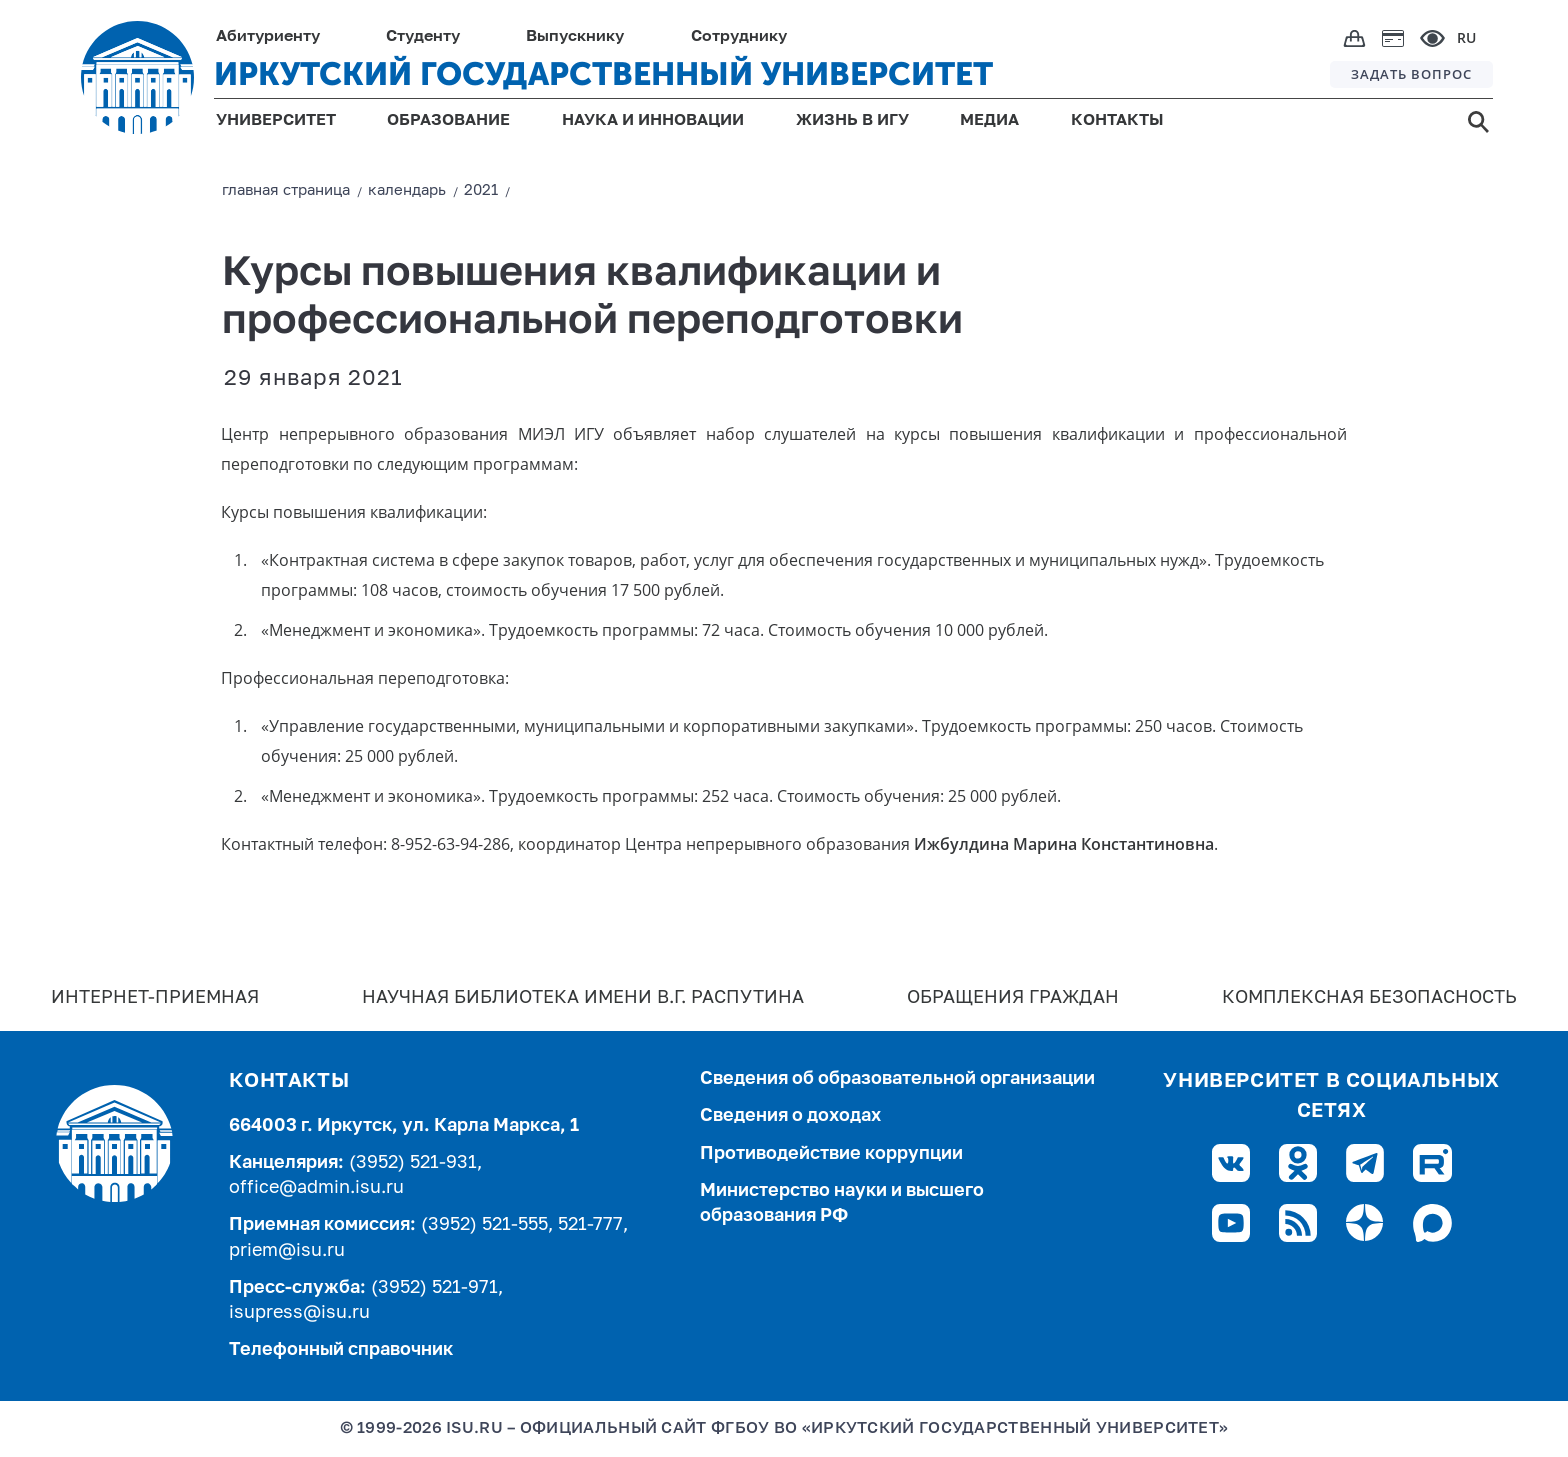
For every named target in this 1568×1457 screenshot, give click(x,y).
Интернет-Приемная (155, 998)
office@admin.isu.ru (316, 1188)
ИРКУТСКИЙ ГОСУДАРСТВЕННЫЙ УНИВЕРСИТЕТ (603, 74)
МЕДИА (989, 121)
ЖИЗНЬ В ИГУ (852, 121)
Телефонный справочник (341, 1350)
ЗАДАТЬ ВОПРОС (1411, 74)
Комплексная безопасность (1369, 998)
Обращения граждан (1013, 998)
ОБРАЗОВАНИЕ (448, 121)
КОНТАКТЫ (1117, 121)
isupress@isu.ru (299, 1313)
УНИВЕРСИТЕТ (276, 121)
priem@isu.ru (287, 1251)
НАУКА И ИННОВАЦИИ (653, 121)
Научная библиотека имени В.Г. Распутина (583, 998)
